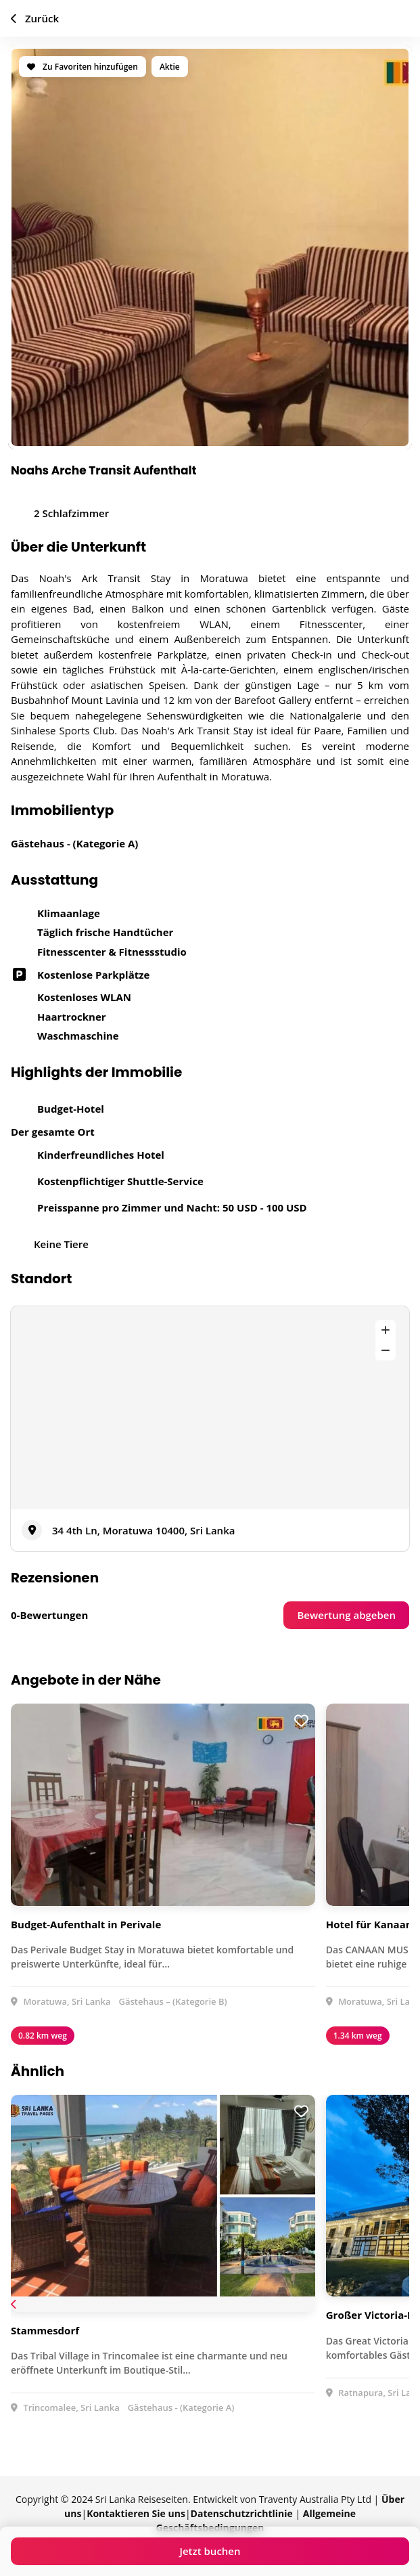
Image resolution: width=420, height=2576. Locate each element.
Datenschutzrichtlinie (242, 2513)
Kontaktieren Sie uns (136, 2513)
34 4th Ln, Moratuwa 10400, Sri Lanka (143, 1530)
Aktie (170, 66)
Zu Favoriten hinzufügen (82, 66)
